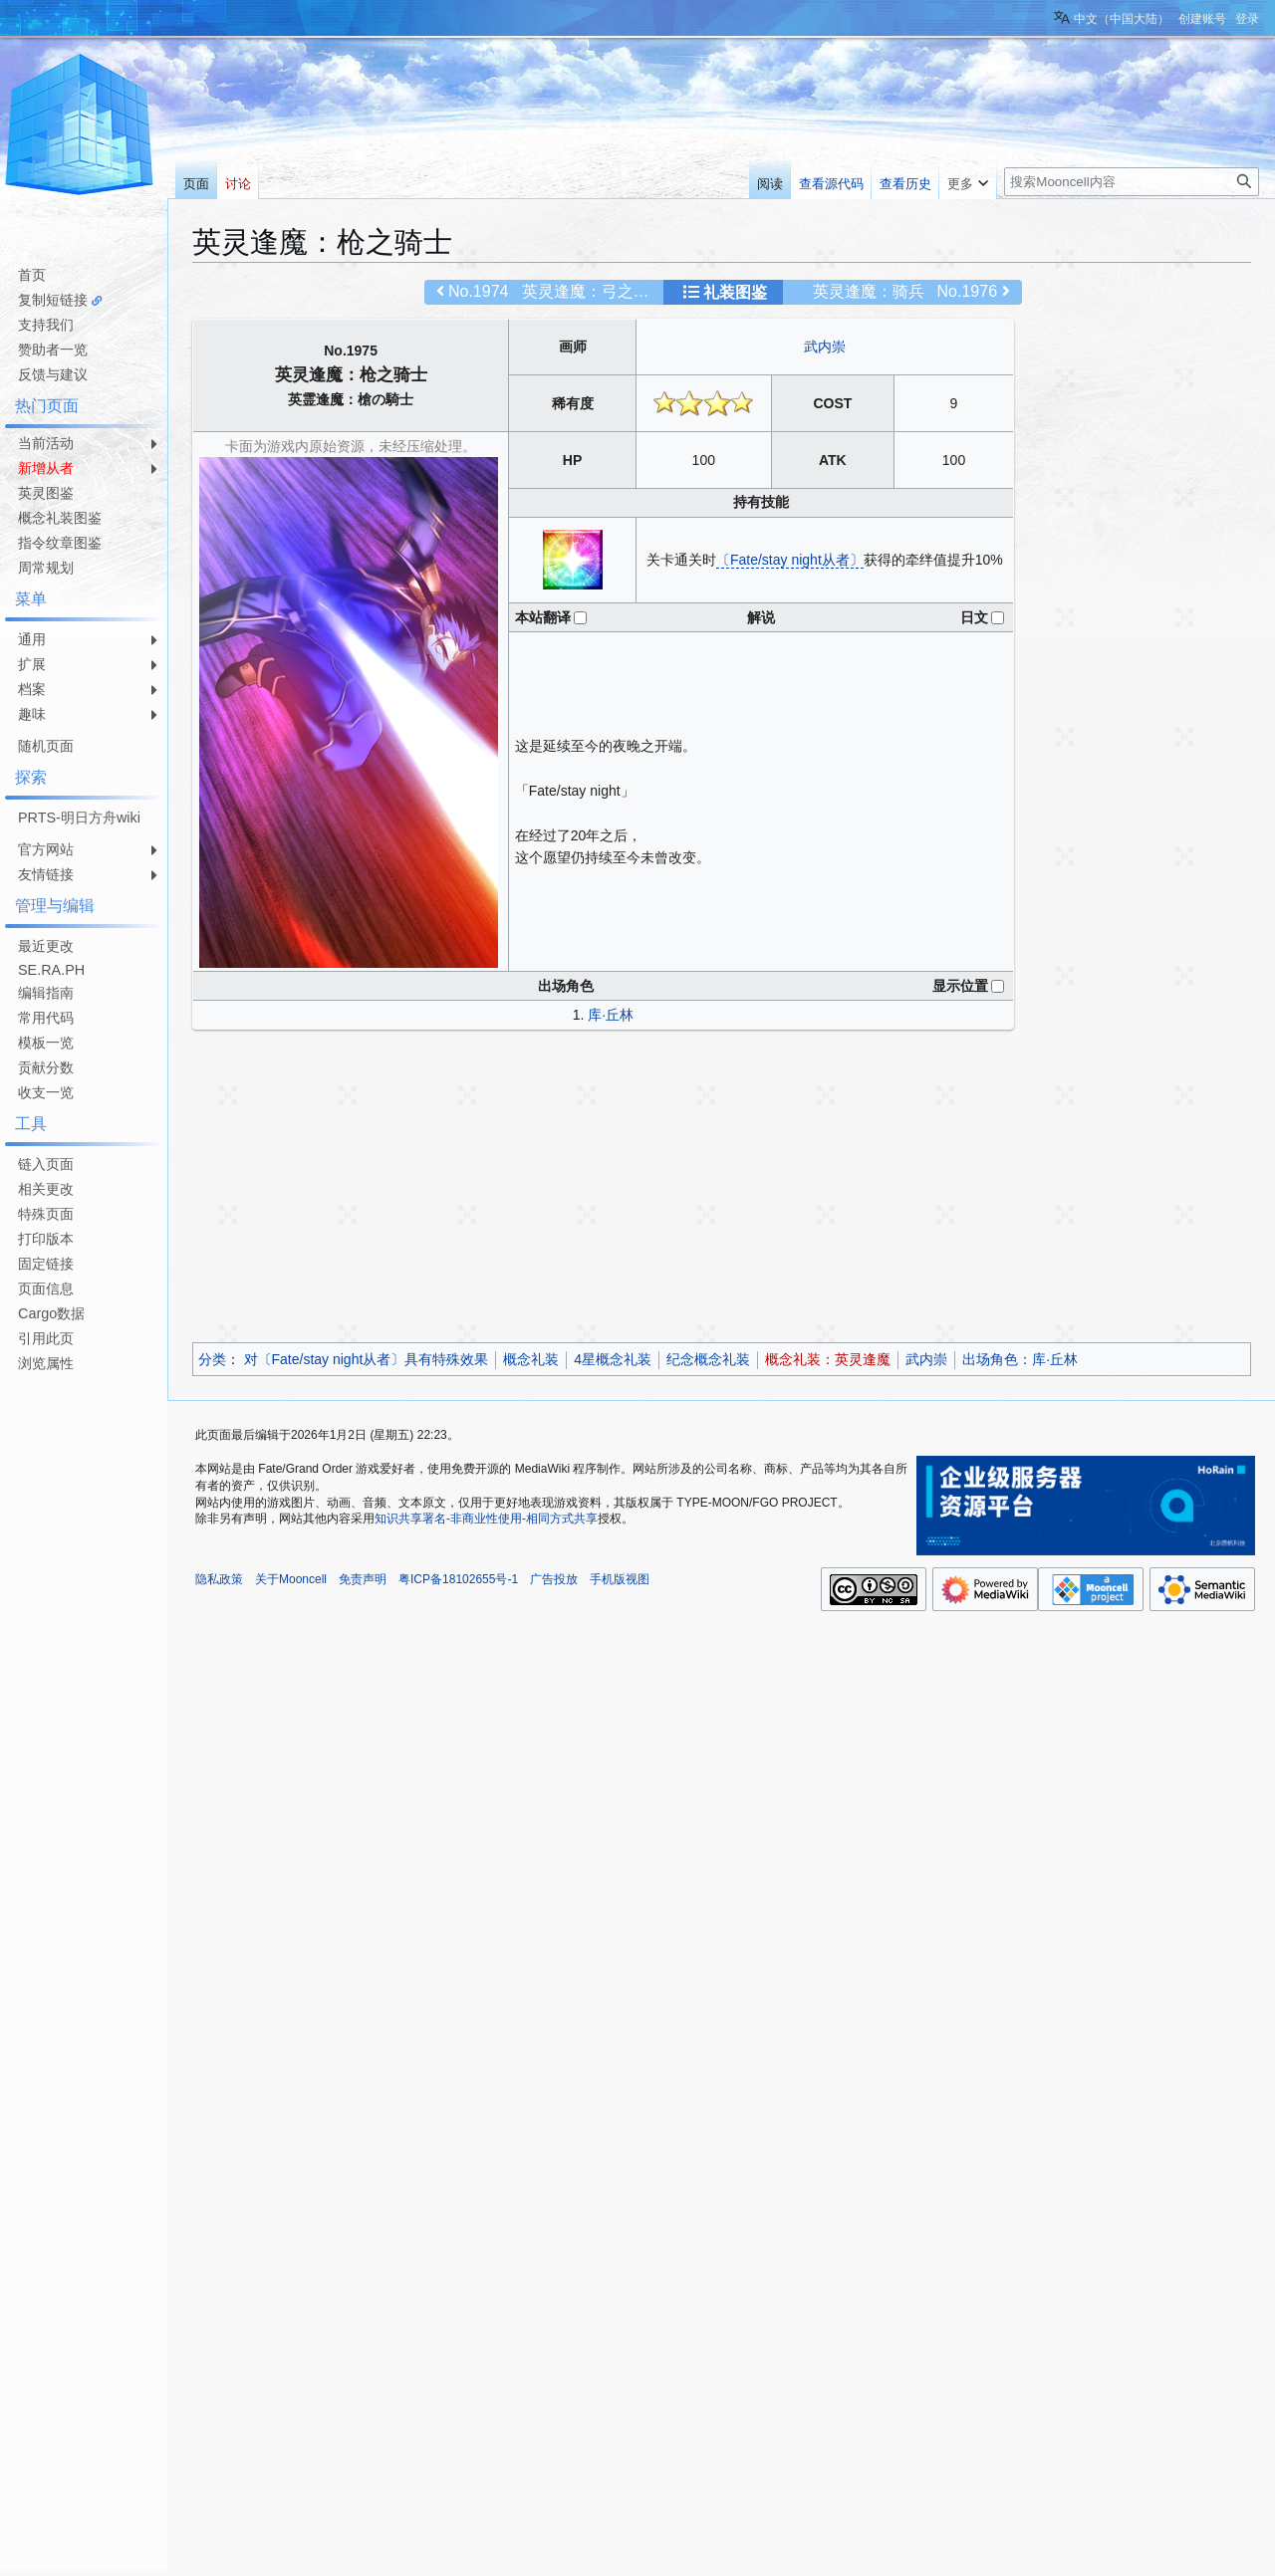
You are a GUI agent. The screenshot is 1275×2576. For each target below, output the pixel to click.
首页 (32, 275)
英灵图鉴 (46, 493)
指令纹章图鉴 (60, 543)
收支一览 (46, 1092)
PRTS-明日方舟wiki (79, 817)
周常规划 (46, 568)
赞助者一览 (53, 349)
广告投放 (554, 1579)
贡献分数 (46, 1067)
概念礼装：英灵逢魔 (828, 1359)
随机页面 (46, 746)
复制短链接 (53, 300)
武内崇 (825, 346)
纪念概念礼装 (708, 1359)
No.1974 (478, 291)
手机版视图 (619, 1579)
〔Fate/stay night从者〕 (790, 560)
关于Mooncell (291, 1579)
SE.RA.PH (51, 970)
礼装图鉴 (735, 292)
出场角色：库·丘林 (1020, 1359)
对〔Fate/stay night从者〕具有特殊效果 (366, 1359)
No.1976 (967, 291)
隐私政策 (219, 1579)
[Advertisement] (721, 1189)
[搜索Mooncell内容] (1131, 181)
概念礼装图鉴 (60, 518)
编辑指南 (46, 993)
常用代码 (46, 1018)
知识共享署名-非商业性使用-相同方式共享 (486, 1518)
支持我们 (46, 325)
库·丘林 (611, 1015)
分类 (212, 1359)
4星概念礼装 (612, 1359)
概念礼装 (531, 1359)
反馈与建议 (53, 374)
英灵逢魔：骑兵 (868, 291)
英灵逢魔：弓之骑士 (593, 291)
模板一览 (46, 1043)
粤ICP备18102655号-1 (458, 1579)
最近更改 (46, 946)
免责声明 (362, 1579)
